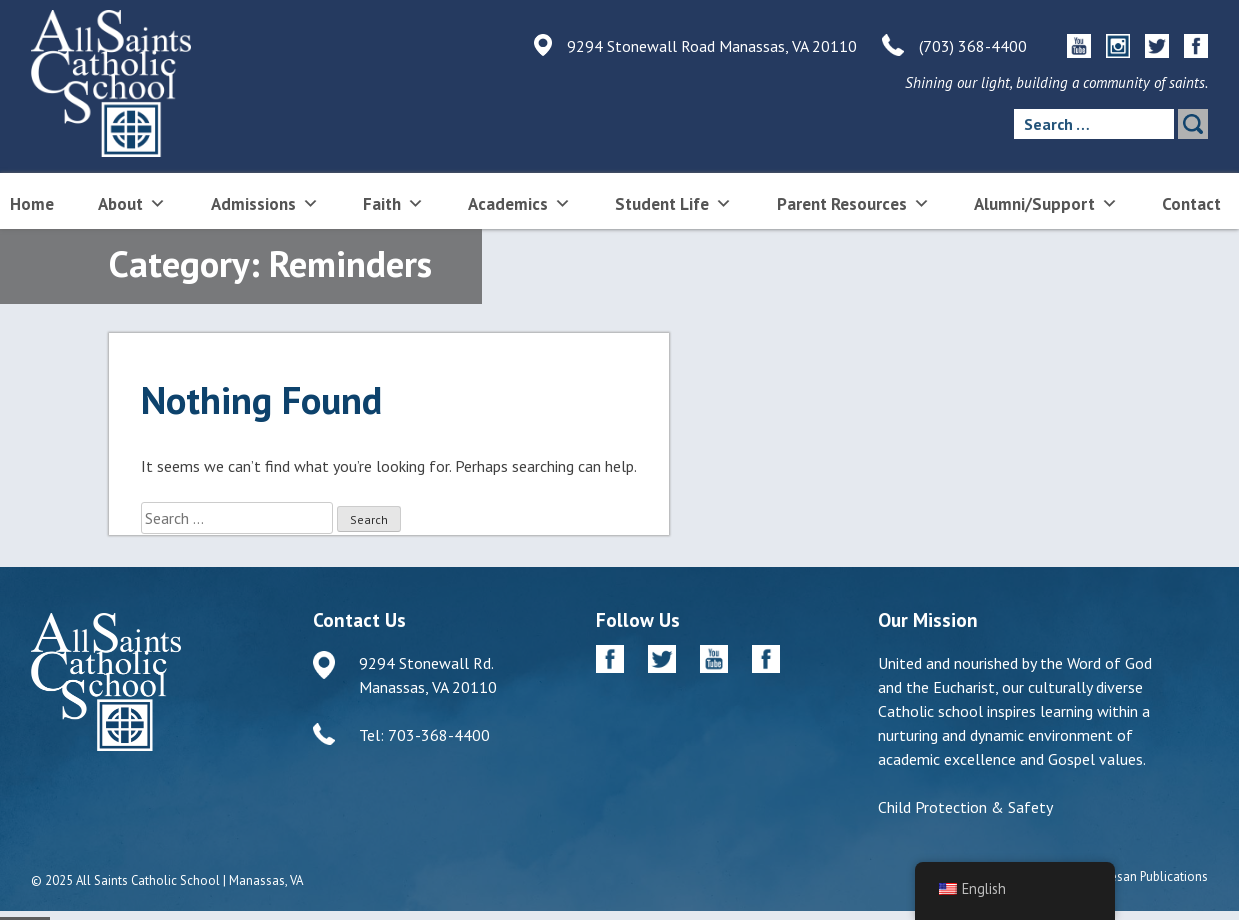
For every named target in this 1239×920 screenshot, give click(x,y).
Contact (1191, 204)
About (132, 202)
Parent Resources (853, 202)
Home (32, 204)
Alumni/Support (1046, 202)
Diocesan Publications (1146, 876)
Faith (393, 202)
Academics (519, 202)
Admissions (265, 202)
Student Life (673, 202)
